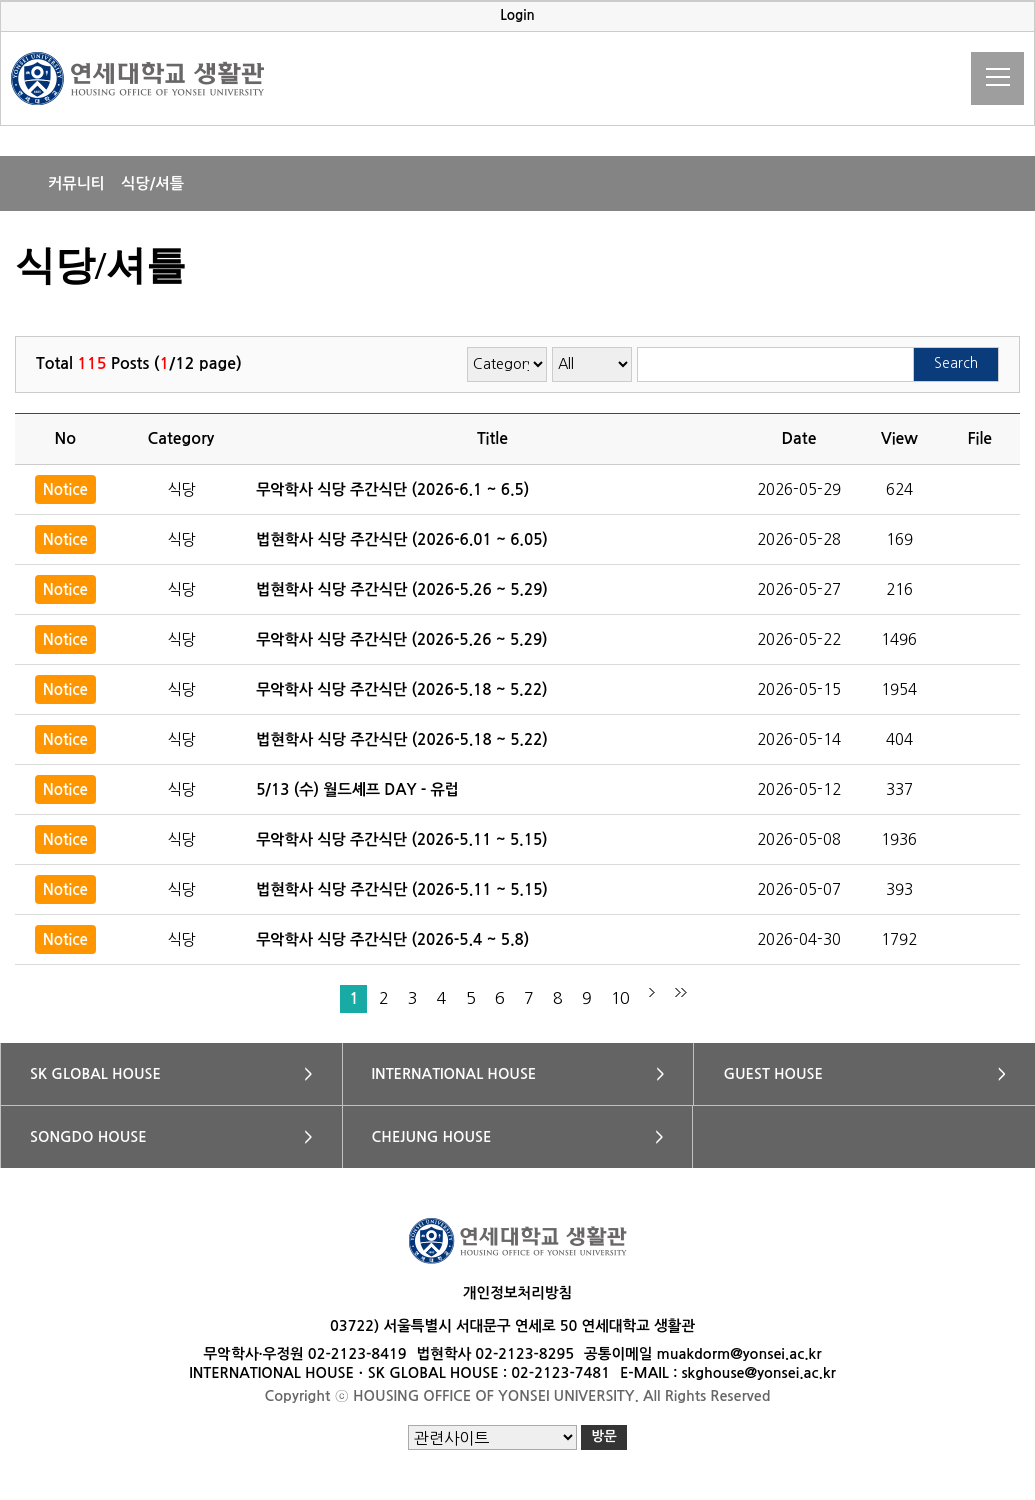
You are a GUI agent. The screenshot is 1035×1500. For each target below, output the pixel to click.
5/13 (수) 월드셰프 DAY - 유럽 (357, 789)
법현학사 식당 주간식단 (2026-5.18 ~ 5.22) (402, 739)
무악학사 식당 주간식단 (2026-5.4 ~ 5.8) (392, 939)
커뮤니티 (76, 183)
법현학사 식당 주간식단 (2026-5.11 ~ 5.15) (402, 889)
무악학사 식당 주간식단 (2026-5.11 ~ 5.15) (401, 839)
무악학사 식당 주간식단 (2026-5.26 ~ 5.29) (401, 639)
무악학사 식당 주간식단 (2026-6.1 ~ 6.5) (392, 489)
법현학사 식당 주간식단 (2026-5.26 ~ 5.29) (402, 589)
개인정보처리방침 (517, 1293)
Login (517, 15)
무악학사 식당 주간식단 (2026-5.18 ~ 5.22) (401, 689)
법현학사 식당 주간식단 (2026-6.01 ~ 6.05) (402, 539)
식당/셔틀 (152, 183)
